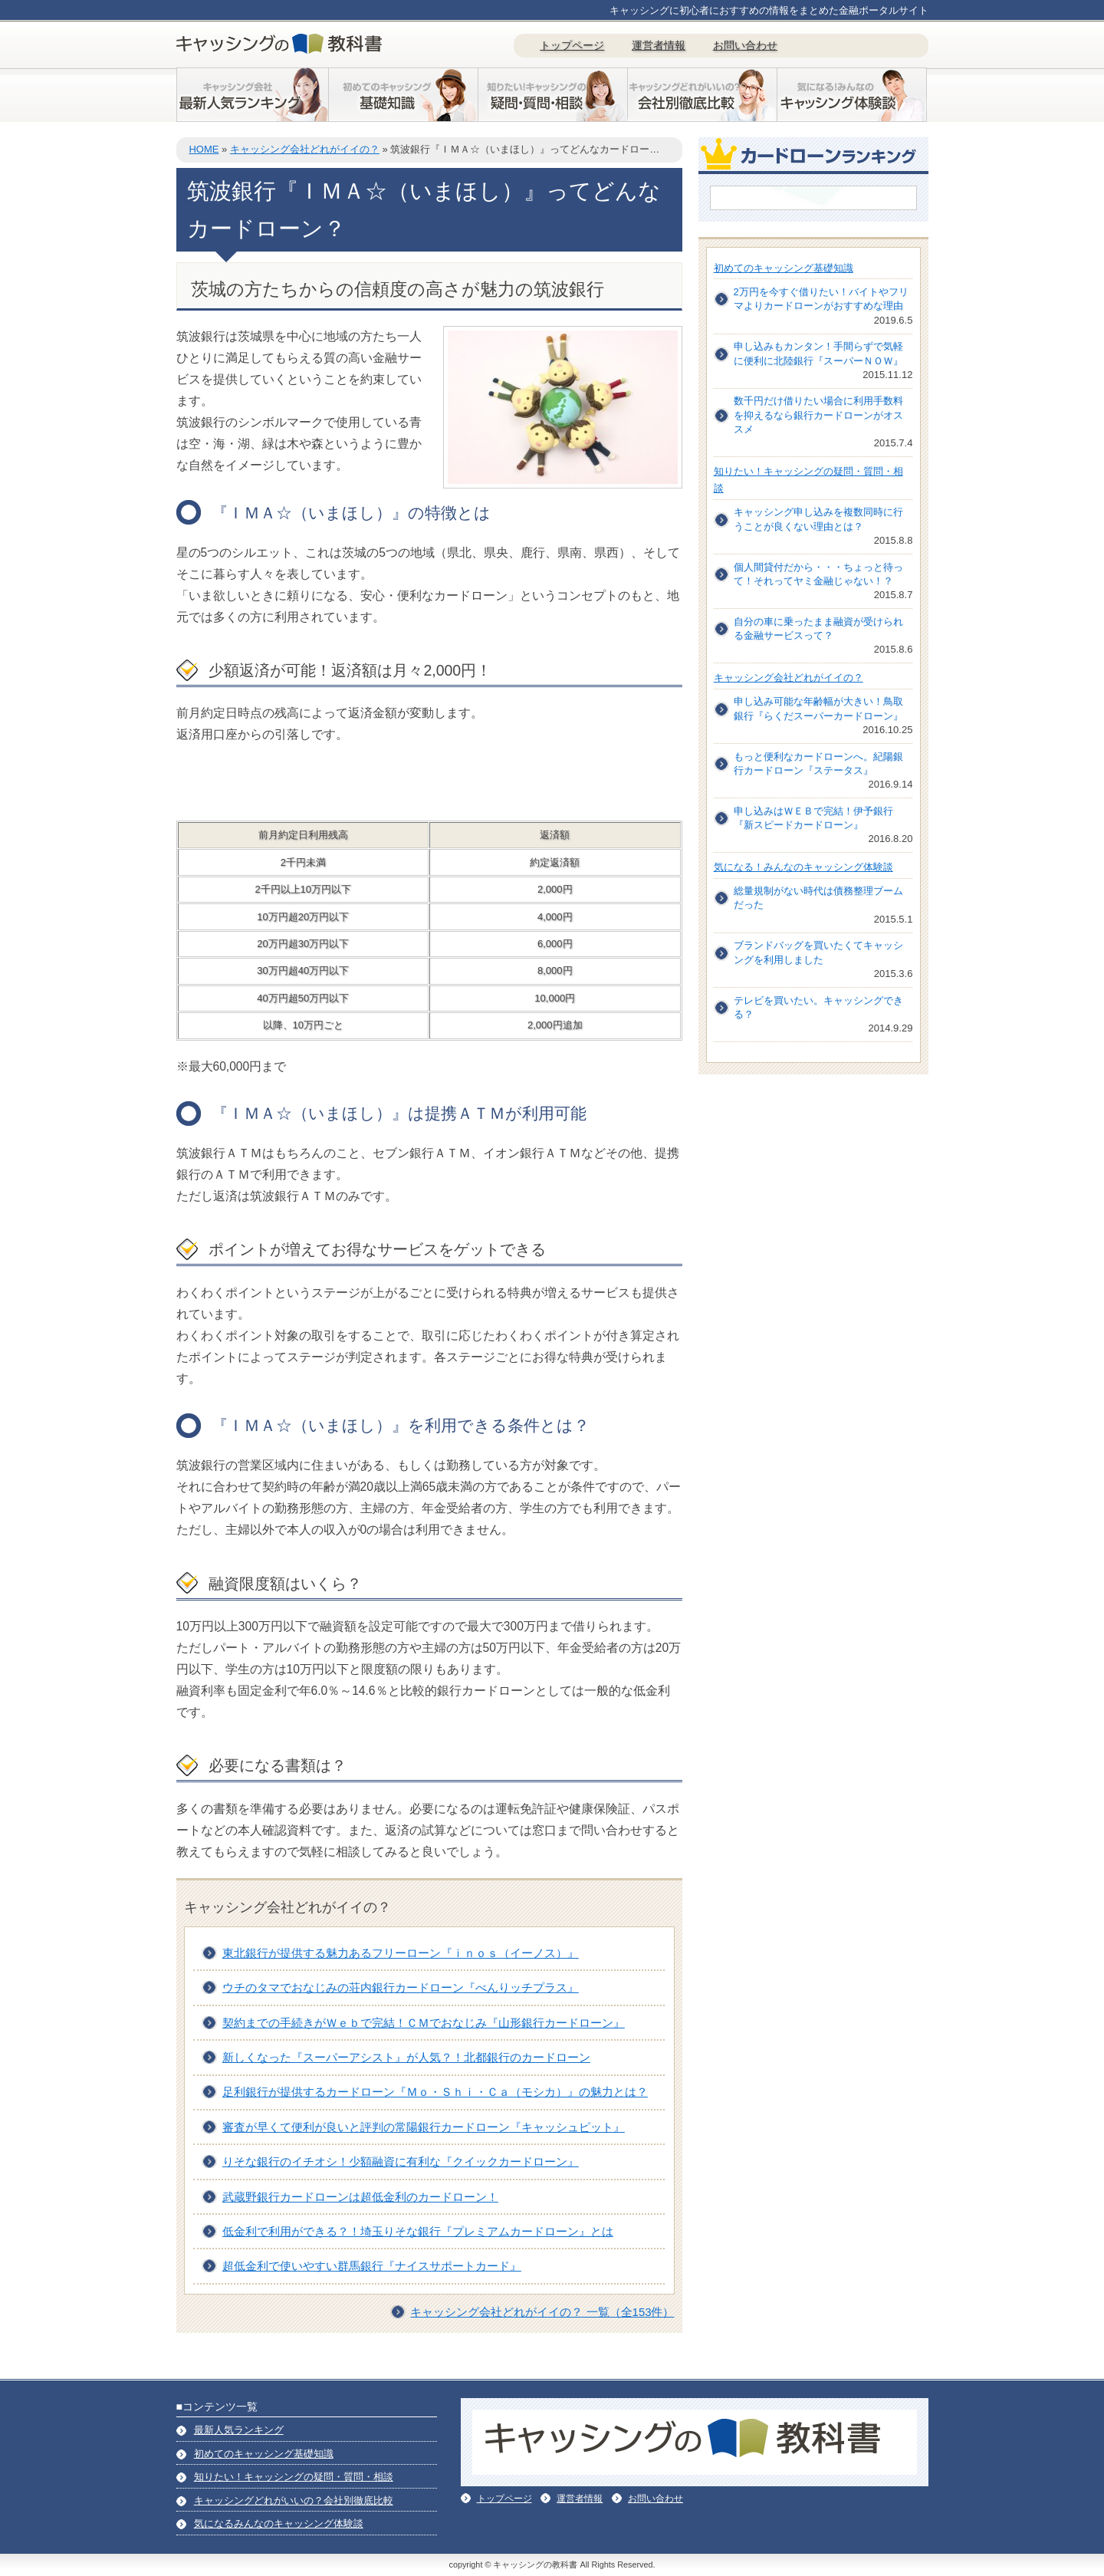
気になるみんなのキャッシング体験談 (278, 2523)
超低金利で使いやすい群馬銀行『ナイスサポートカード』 (371, 2265)
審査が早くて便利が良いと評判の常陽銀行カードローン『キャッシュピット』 (423, 2127)
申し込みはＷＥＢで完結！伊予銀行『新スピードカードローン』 (813, 818)
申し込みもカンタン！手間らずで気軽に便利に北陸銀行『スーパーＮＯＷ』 (818, 353)
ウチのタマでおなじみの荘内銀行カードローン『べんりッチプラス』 (400, 1987)
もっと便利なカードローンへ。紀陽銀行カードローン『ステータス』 (818, 763)
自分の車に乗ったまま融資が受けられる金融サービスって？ (818, 628)
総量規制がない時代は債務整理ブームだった (818, 897)
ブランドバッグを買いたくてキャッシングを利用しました (818, 952)
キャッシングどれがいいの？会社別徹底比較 (293, 2500)
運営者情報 (658, 45)
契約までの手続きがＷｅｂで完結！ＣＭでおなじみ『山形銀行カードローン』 (423, 2022)
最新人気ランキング (239, 2430)
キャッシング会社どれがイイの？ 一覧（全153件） (542, 2311)
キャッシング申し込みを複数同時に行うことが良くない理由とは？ (818, 518)
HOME (204, 149)
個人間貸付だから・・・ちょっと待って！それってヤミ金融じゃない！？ (818, 574)
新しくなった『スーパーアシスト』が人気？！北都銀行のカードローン (406, 2057)
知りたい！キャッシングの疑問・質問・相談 (293, 2476)
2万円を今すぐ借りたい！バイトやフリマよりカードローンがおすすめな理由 (821, 298)
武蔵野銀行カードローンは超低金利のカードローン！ (360, 2196)
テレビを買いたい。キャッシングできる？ (818, 1007)
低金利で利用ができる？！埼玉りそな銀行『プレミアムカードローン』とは (417, 2231)
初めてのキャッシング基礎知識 (783, 268)
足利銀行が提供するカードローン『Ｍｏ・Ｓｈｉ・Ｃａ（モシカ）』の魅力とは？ (435, 2091)
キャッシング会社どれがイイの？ (305, 149)
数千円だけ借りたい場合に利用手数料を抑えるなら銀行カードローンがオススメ (818, 414)
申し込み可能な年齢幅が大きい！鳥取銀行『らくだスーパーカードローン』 (818, 708)
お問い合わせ (745, 45)
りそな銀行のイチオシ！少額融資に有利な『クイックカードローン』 (400, 2161)
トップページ (572, 45)
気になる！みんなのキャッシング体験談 (803, 867)
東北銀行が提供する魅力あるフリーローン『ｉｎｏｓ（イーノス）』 (400, 1952)
